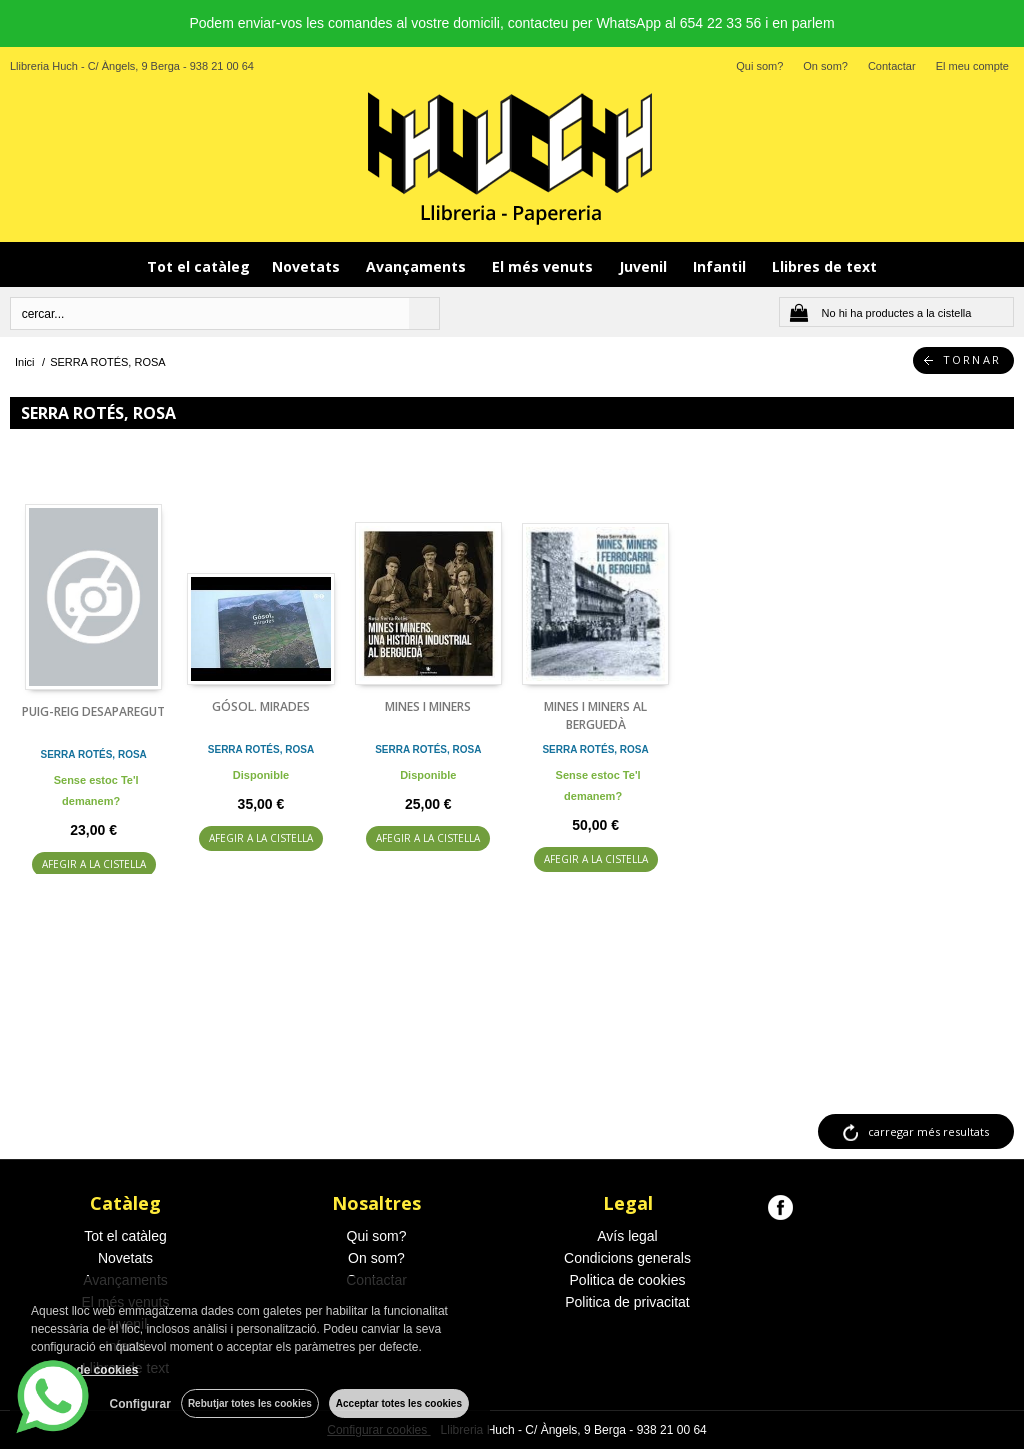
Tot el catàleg (198, 266)
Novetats (308, 266)
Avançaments (418, 266)
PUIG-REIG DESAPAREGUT (93, 711)
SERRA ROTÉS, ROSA (94, 754)
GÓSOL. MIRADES (261, 706)
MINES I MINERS (428, 706)
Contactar (892, 66)
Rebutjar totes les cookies (250, 1403)
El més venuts (544, 266)
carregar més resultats (928, 1131)
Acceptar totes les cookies (399, 1403)
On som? (825, 66)
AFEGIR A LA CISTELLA (94, 864)
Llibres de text (824, 266)
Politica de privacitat (627, 1302)
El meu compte (972, 66)
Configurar (140, 1404)
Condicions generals (627, 1258)
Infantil (721, 266)
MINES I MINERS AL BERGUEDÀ (595, 715)
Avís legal (627, 1236)
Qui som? (759, 66)
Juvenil (645, 266)
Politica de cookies (628, 1280)
